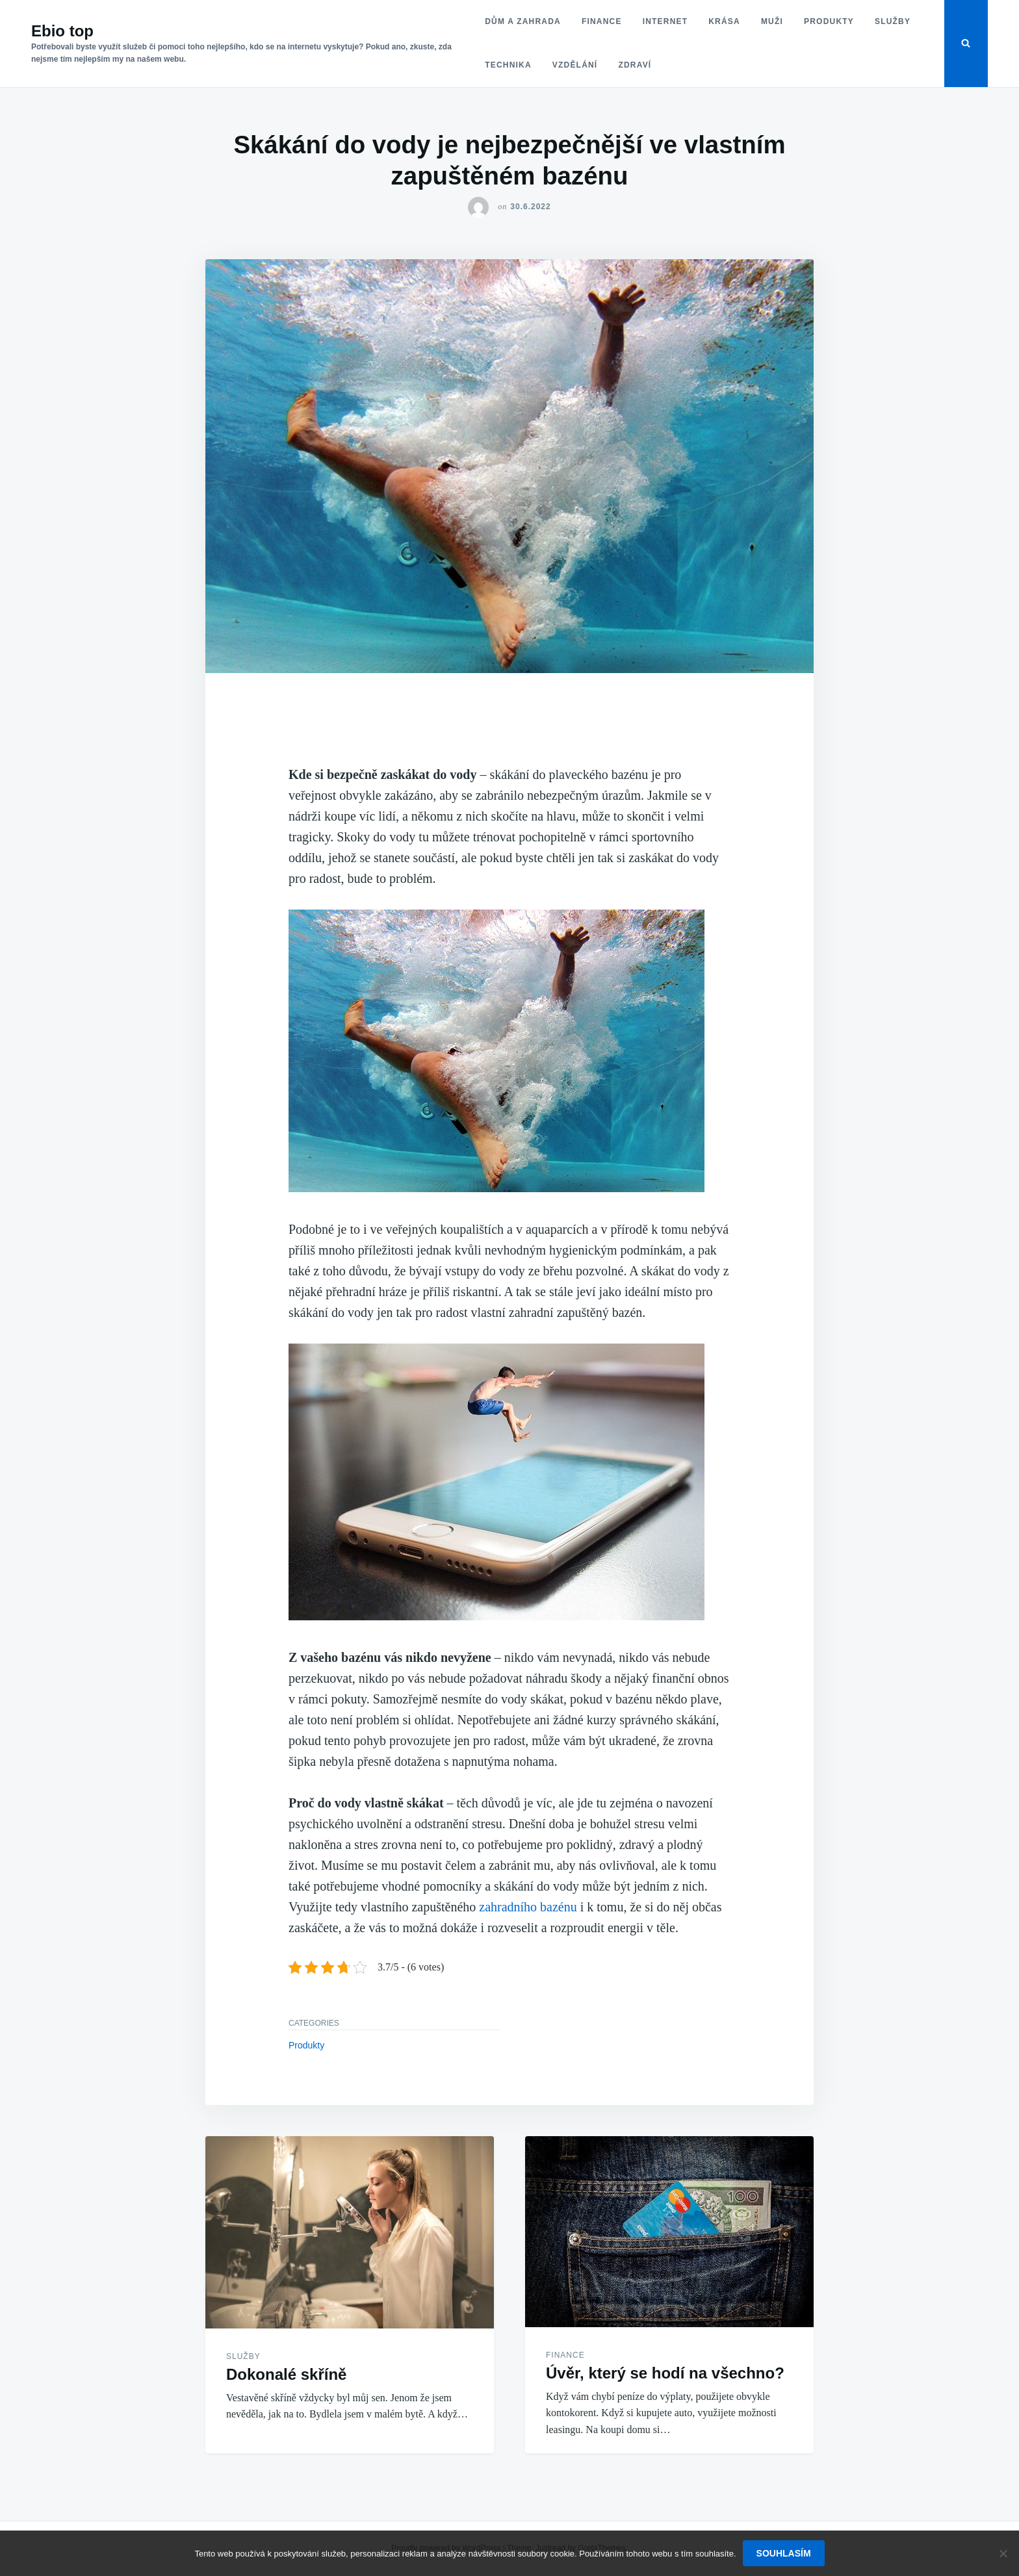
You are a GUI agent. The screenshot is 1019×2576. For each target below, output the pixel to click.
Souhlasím (783, 2553)
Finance (602, 21)
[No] (1002, 2553)
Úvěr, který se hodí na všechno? (665, 2373)
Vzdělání (575, 65)
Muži (772, 21)
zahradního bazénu (527, 1907)
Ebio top (62, 31)
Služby (892, 21)
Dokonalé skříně (286, 2374)
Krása (724, 21)
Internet (665, 21)
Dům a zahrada (523, 21)
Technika (508, 65)
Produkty (829, 21)
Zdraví (634, 65)
